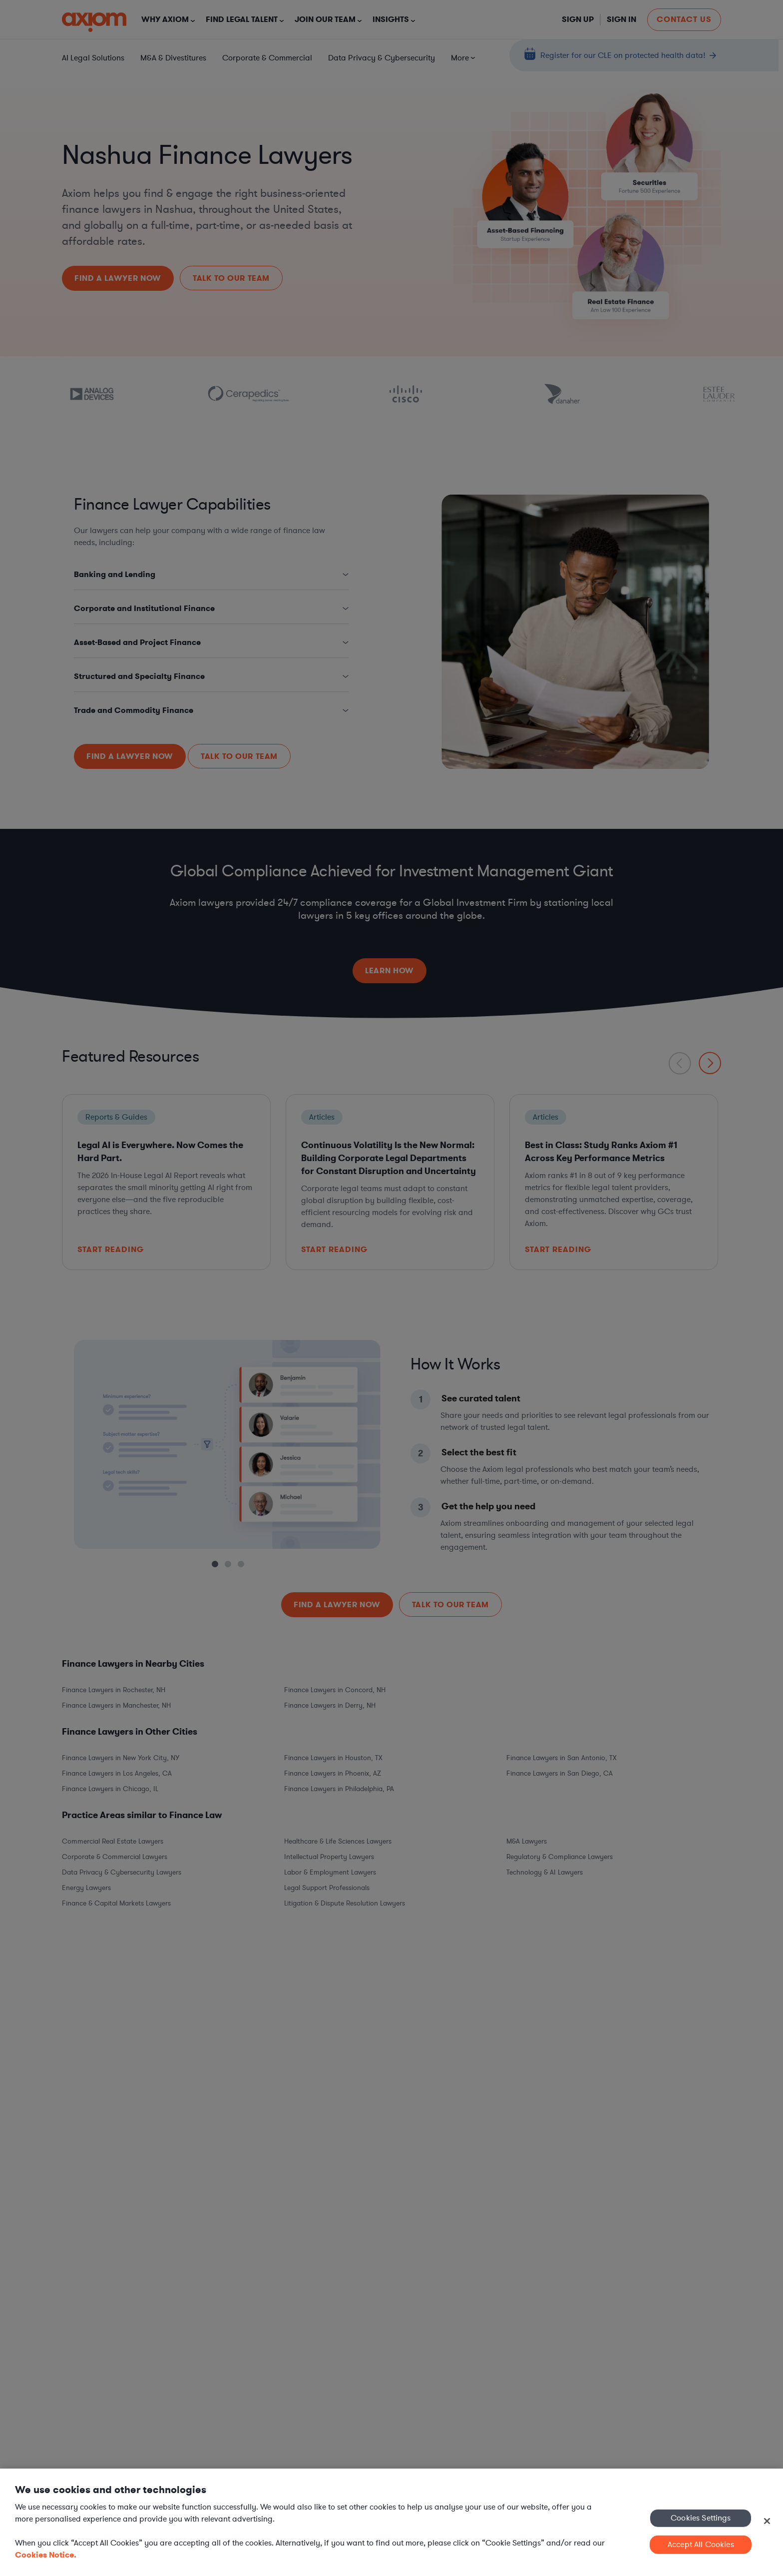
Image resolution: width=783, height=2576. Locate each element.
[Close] (767, 2521)
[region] (391, 2522)
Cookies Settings (701, 2517)
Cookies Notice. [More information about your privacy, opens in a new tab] (45, 2555)
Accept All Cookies (701, 2544)
